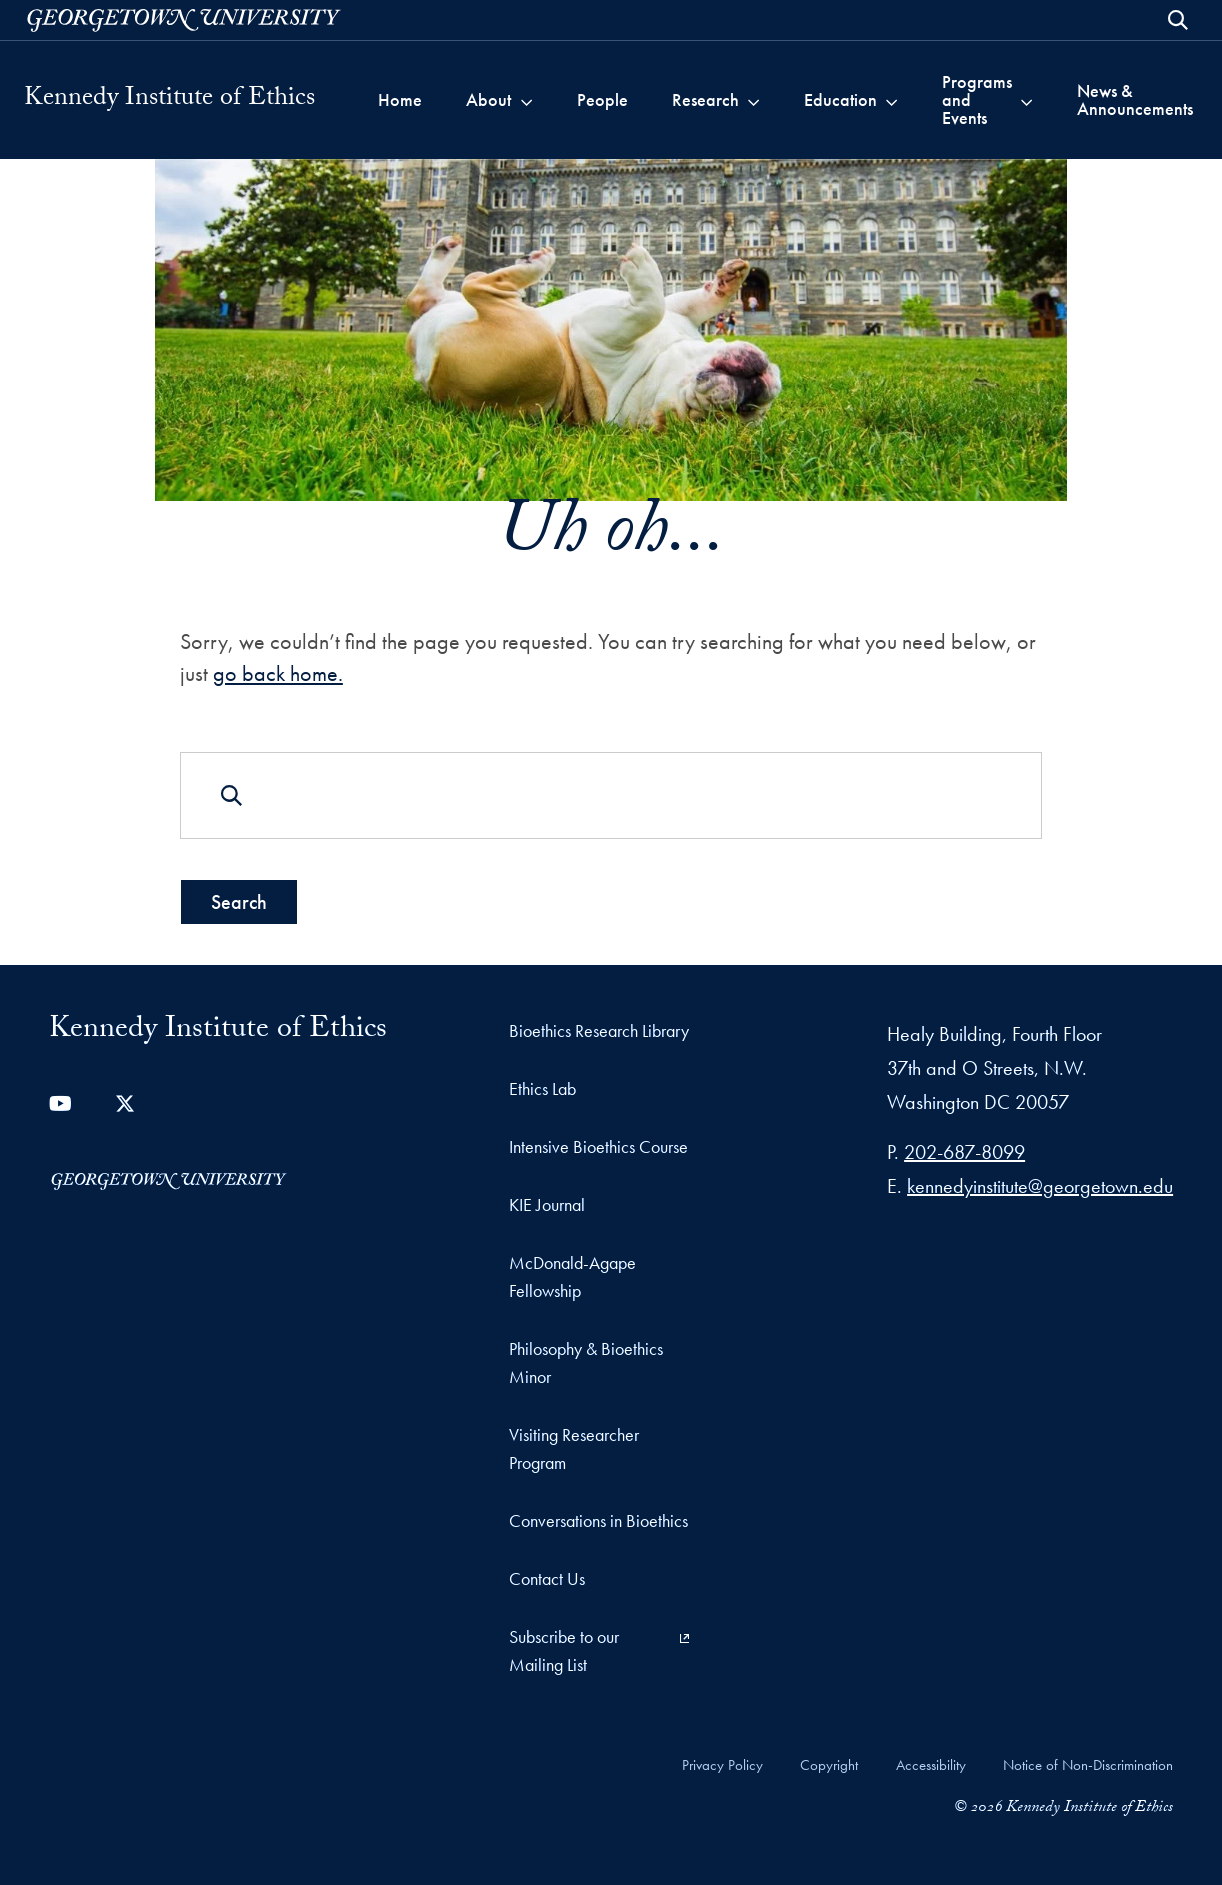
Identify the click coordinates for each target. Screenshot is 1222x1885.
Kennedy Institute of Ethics (169, 100)
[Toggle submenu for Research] (753, 100)
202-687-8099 (964, 1152)
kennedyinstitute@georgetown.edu (1040, 1186)
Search (239, 902)
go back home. (278, 673)
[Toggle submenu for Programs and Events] (1026, 100)
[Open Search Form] (1178, 20)
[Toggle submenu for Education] (891, 100)
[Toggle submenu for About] (526, 100)
